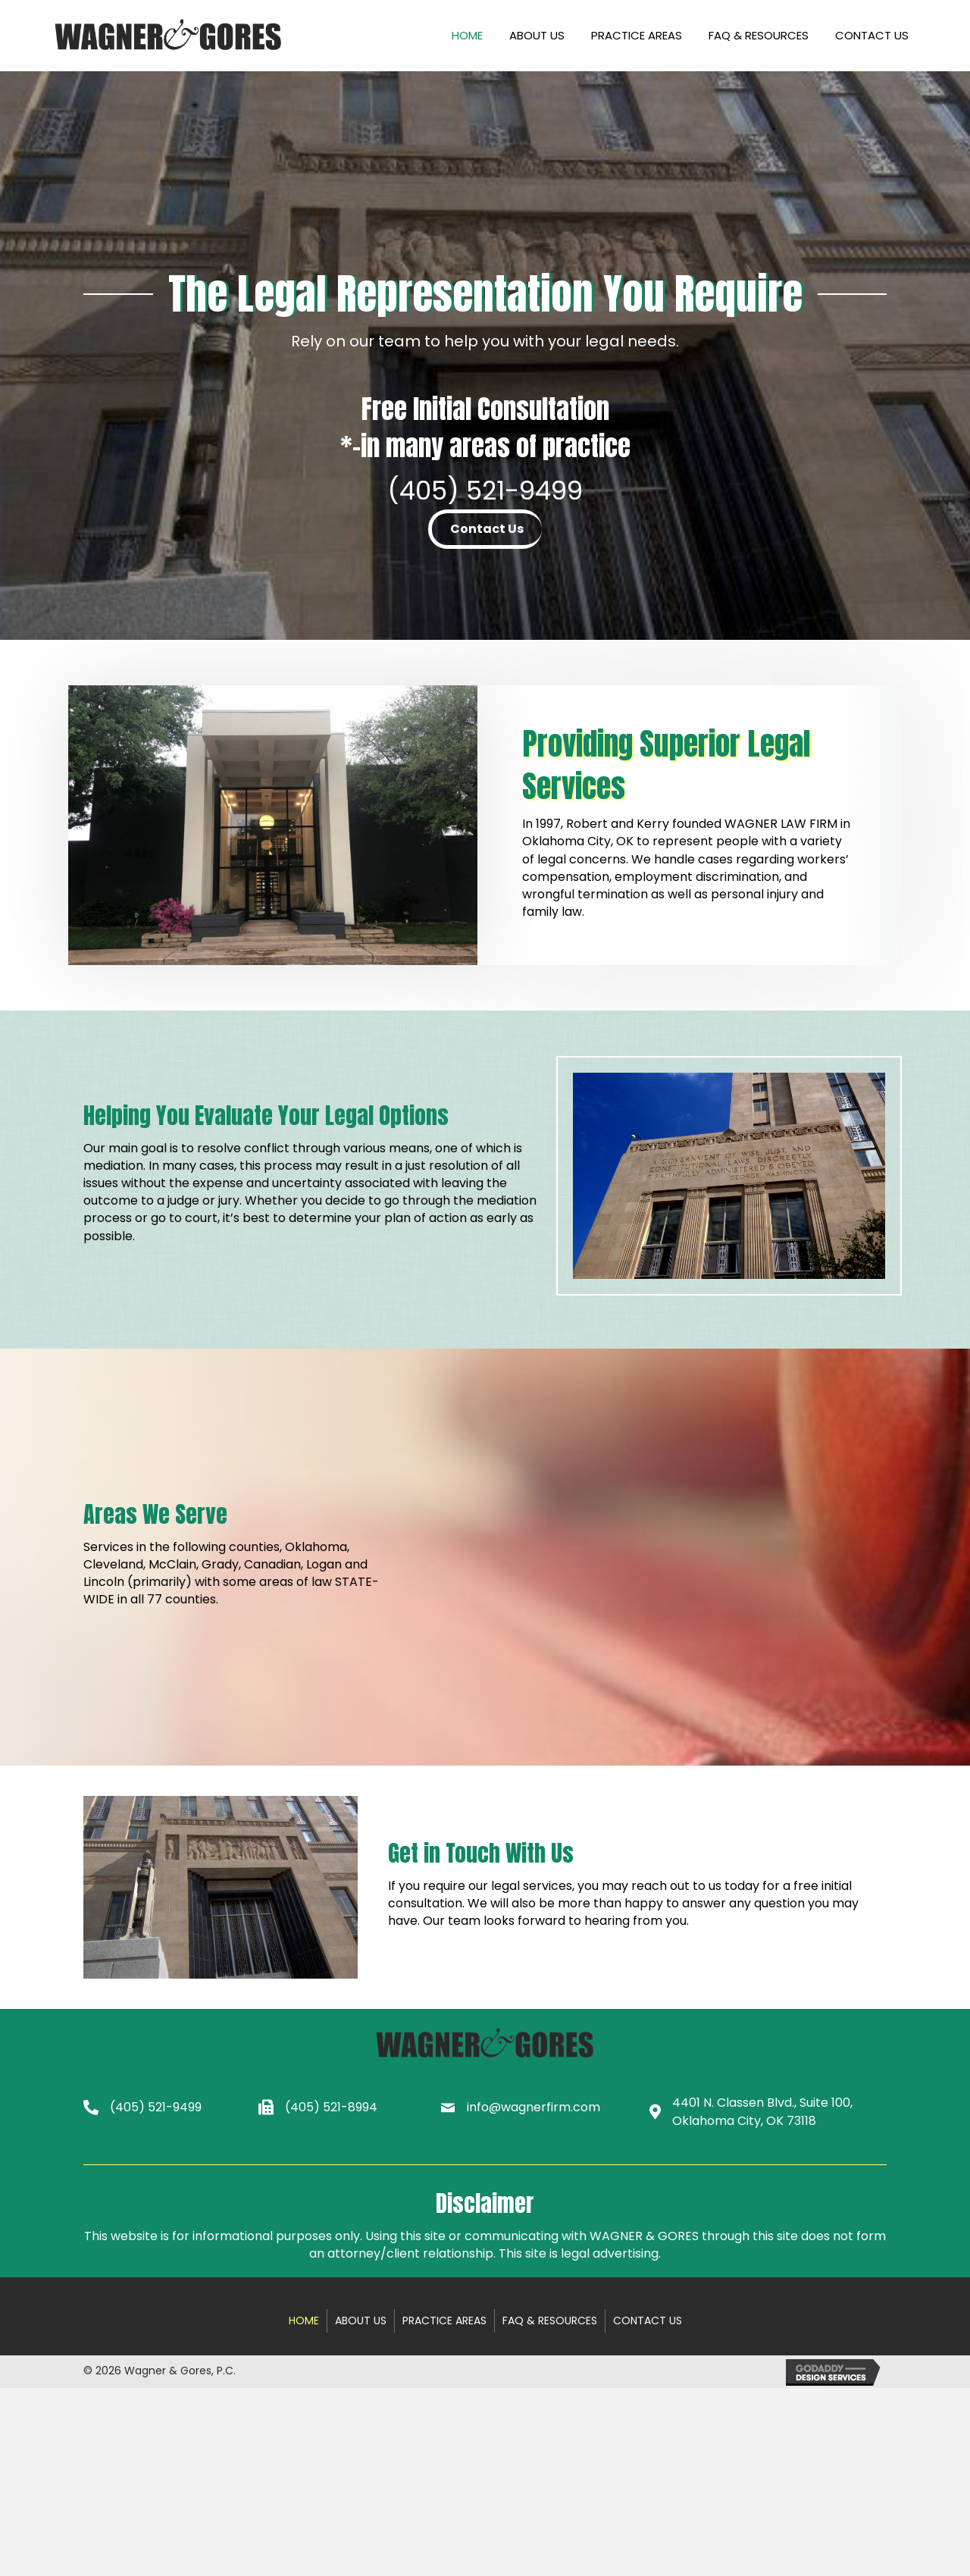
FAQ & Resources (549, 2320)
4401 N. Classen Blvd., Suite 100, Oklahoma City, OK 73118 (762, 2111)
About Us (360, 2320)
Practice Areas (444, 2320)
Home (304, 2320)
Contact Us (647, 2320)
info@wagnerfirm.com (533, 2107)
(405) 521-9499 (485, 490)
